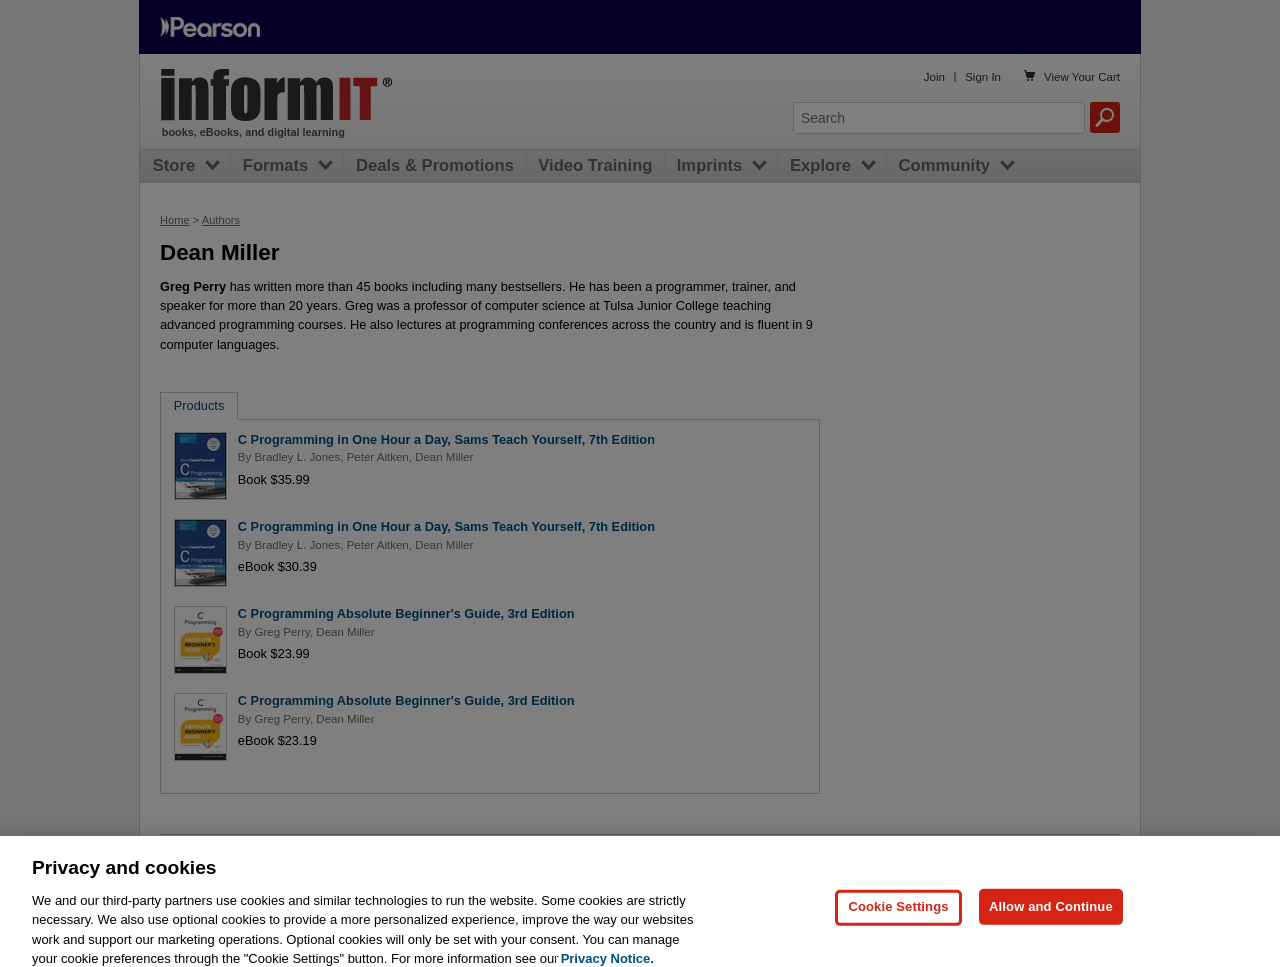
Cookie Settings (898, 913)
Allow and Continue (1051, 913)
